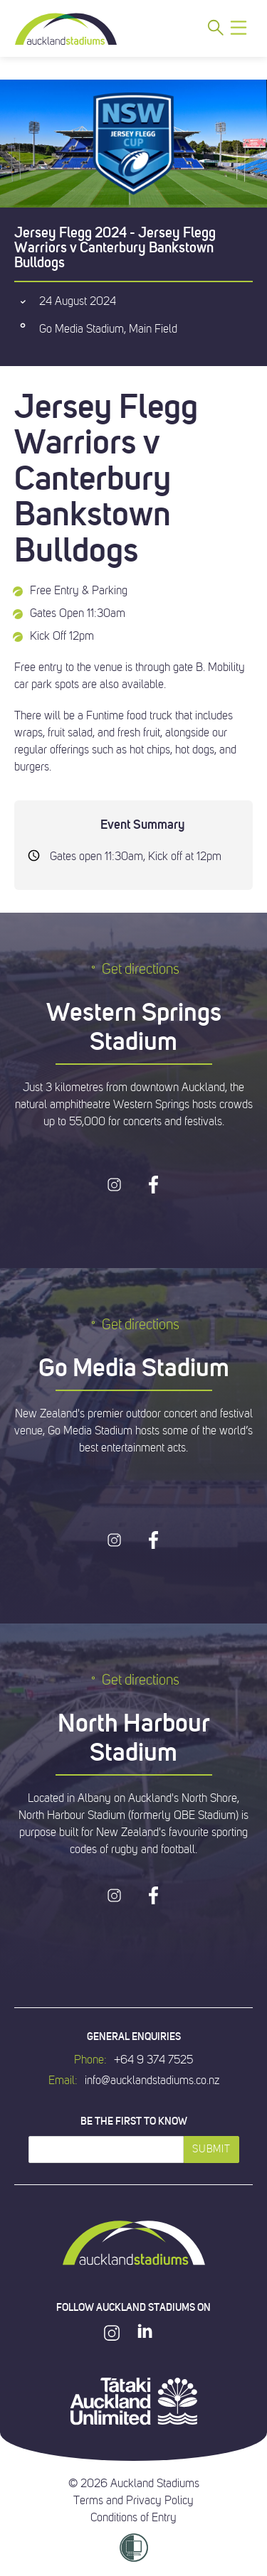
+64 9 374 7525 (153, 2060)
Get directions (133, 969)
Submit (211, 2149)
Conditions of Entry (133, 2517)
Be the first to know (133, 2121)
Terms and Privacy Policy (133, 2500)
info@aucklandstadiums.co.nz (152, 2080)
